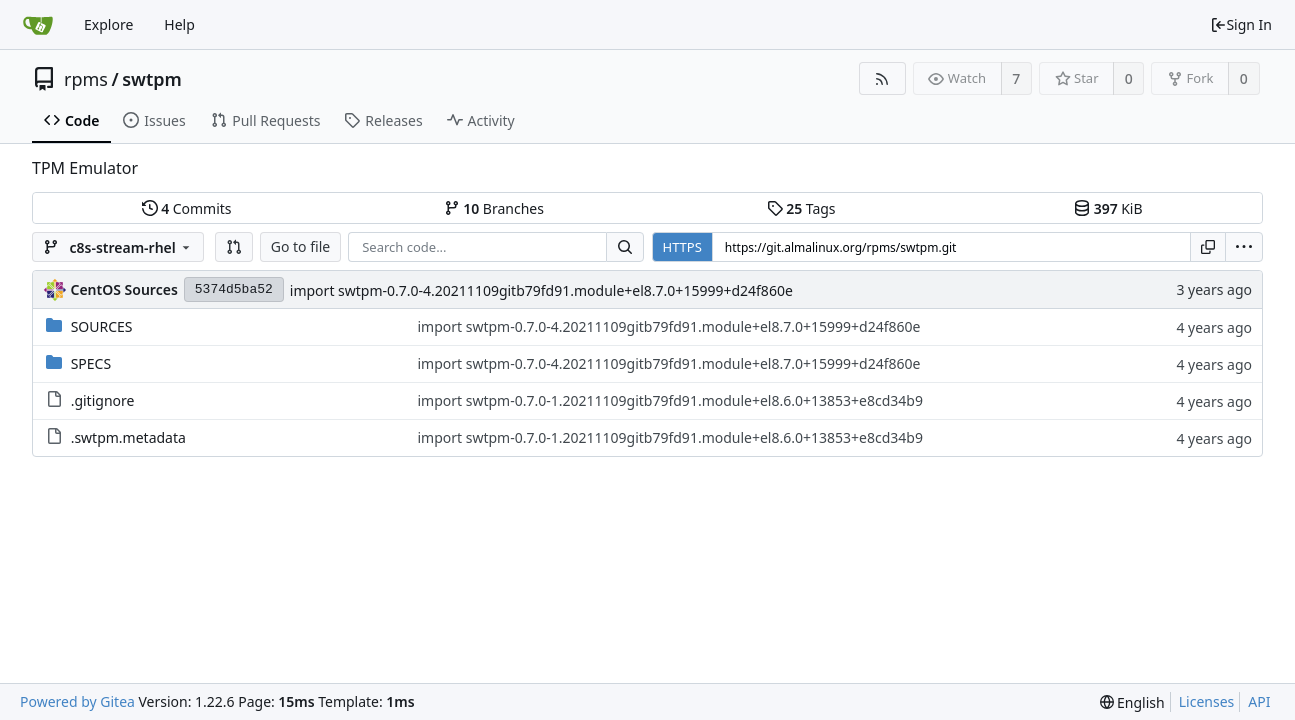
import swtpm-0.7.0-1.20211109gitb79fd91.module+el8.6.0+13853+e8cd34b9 (669, 400)
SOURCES (102, 326)
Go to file (300, 246)
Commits (187, 208)
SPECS (91, 363)
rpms (86, 79)
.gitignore (103, 400)
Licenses (1207, 701)
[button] (234, 247)
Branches (494, 208)
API (1259, 701)
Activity (481, 120)
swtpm (152, 79)
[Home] (38, 25)
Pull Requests (265, 120)
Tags (801, 208)
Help (179, 24)
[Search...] (625, 247)
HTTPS (682, 247)
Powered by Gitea (77, 701)
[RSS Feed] (882, 78)
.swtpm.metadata (128, 437)
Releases (383, 120)
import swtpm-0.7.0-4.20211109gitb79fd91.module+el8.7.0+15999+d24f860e (541, 290)
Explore (108, 24)
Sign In (1241, 24)
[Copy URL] (1208, 247)
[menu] (1244, 247)
